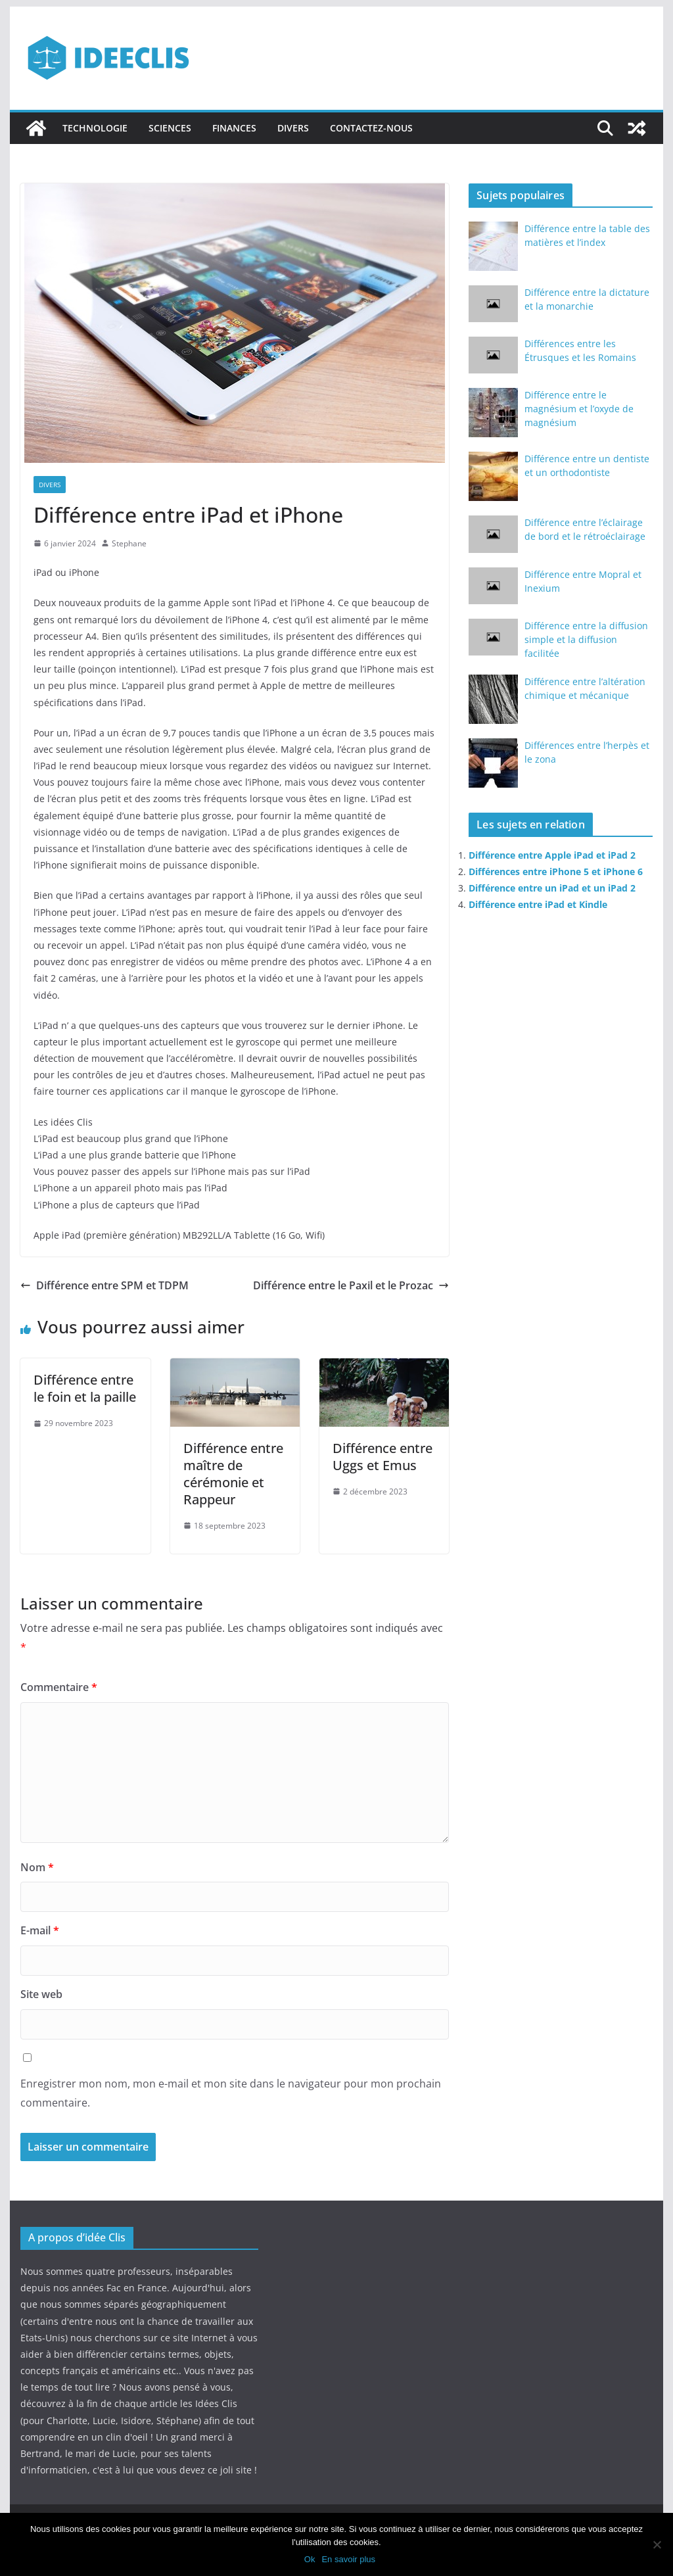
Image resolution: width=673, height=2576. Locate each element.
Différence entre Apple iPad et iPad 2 (552, 855)
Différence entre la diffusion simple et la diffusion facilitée (586, 639)
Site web (41, 1994)
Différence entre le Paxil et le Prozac (351, 1285)
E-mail (39, 1930)
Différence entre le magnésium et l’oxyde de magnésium (579, 409)
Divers (293, 128)
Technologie (95, 128)
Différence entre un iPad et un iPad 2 (552, 888)
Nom (37, 1867)
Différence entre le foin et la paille (85, 1388)
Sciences (170, 128)
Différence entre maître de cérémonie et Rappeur (233, 1473)
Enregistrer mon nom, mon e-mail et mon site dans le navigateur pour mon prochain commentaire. (230, 2093)
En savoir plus (348, 2559)
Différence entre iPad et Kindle (538, 904)
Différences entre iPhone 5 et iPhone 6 (556, 871)
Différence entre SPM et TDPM (104, 1285)
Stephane (129, 543)
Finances (234, 128)
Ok (309, 2559)
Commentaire (58, 1687)
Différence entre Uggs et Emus (382, 1456)
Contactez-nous (371, 128)
